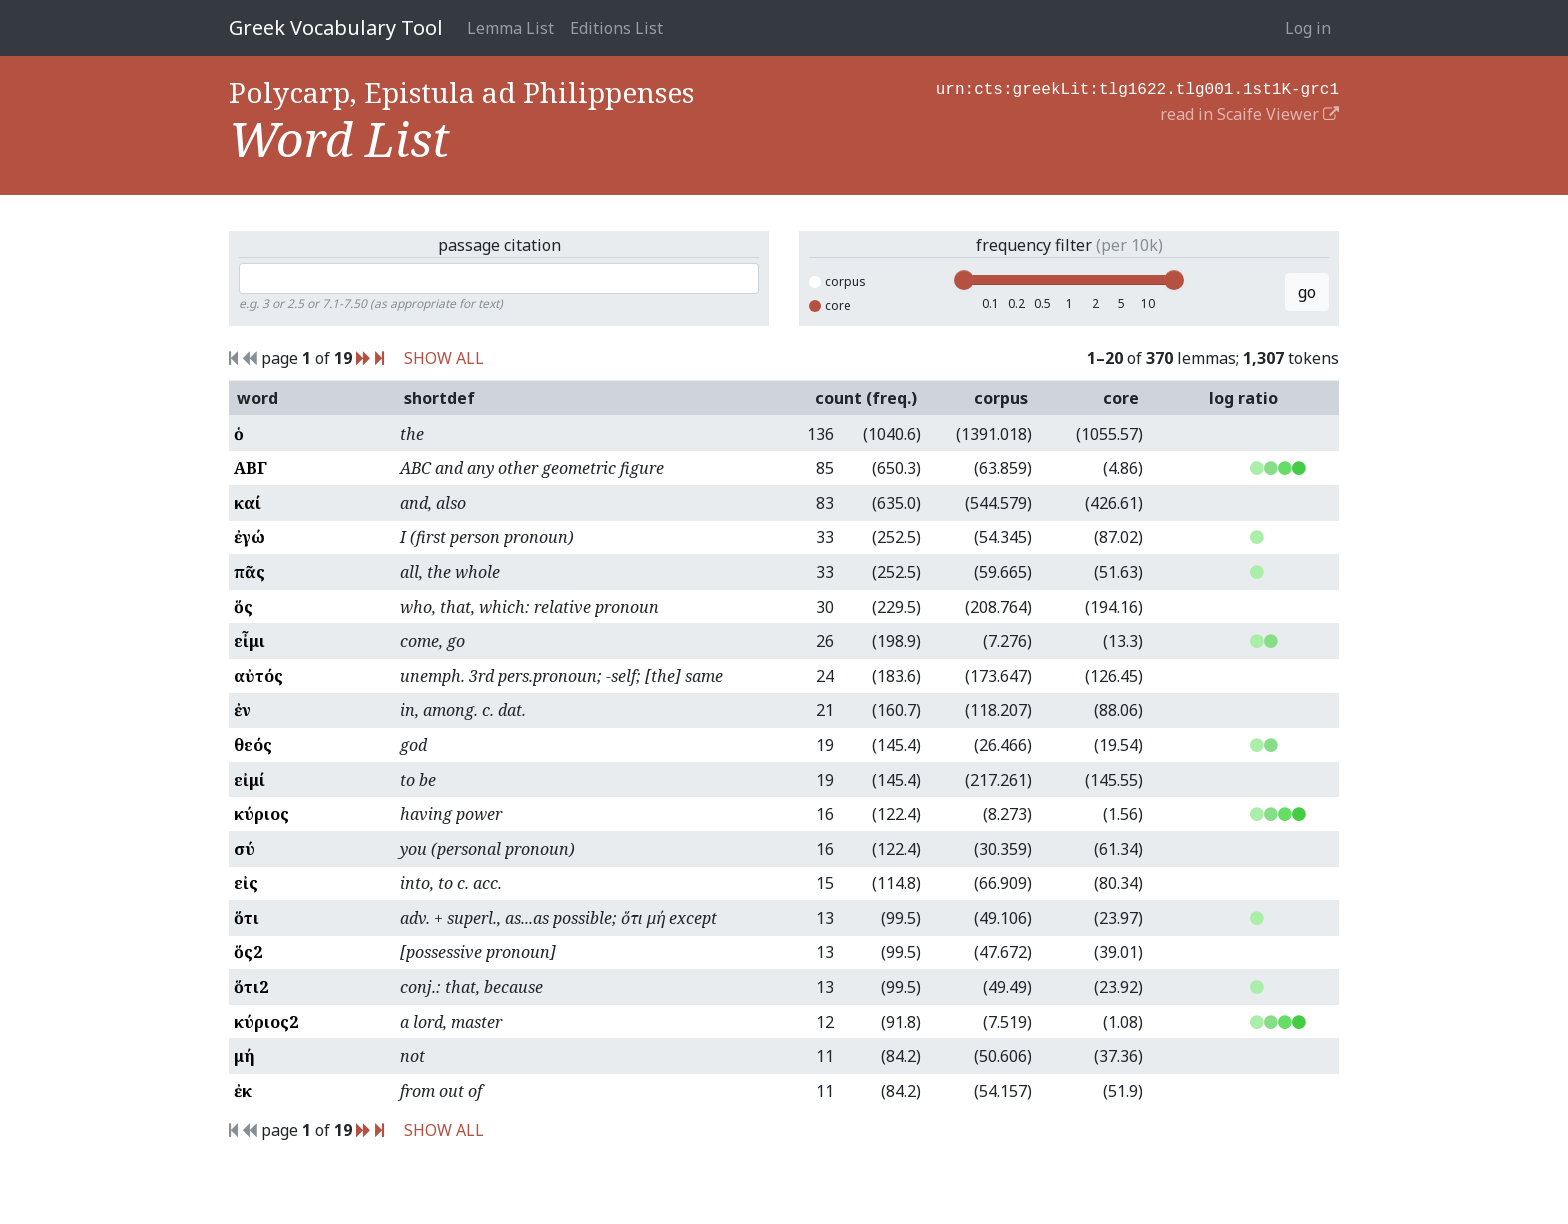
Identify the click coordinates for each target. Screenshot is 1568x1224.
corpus (837, 281)
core (830, 305)
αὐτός (258, 676)
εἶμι (249, 641)
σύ (244, 849)
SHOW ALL (444, 358)
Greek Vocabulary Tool (336, 27)
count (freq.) (866, 398)
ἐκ (243, 1091)
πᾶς (249, 572)
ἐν (242, 710)
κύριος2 (266, 1022)
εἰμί (249, 780)
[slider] (964, 280)
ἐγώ (249, 537)
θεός (253, 745)
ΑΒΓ (250, 468)
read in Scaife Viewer (1249, 112)
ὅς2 (248, 952)
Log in (1308, 28)
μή (244, 1056)
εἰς (246, 883)
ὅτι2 (251, 987)
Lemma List (510, 28)
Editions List (616, 28)
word (257, 398)
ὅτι (246, 918)
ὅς (243, 607)
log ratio (1243, 398)
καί (247, 503)
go (1307, 292)
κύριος (261, 814)
